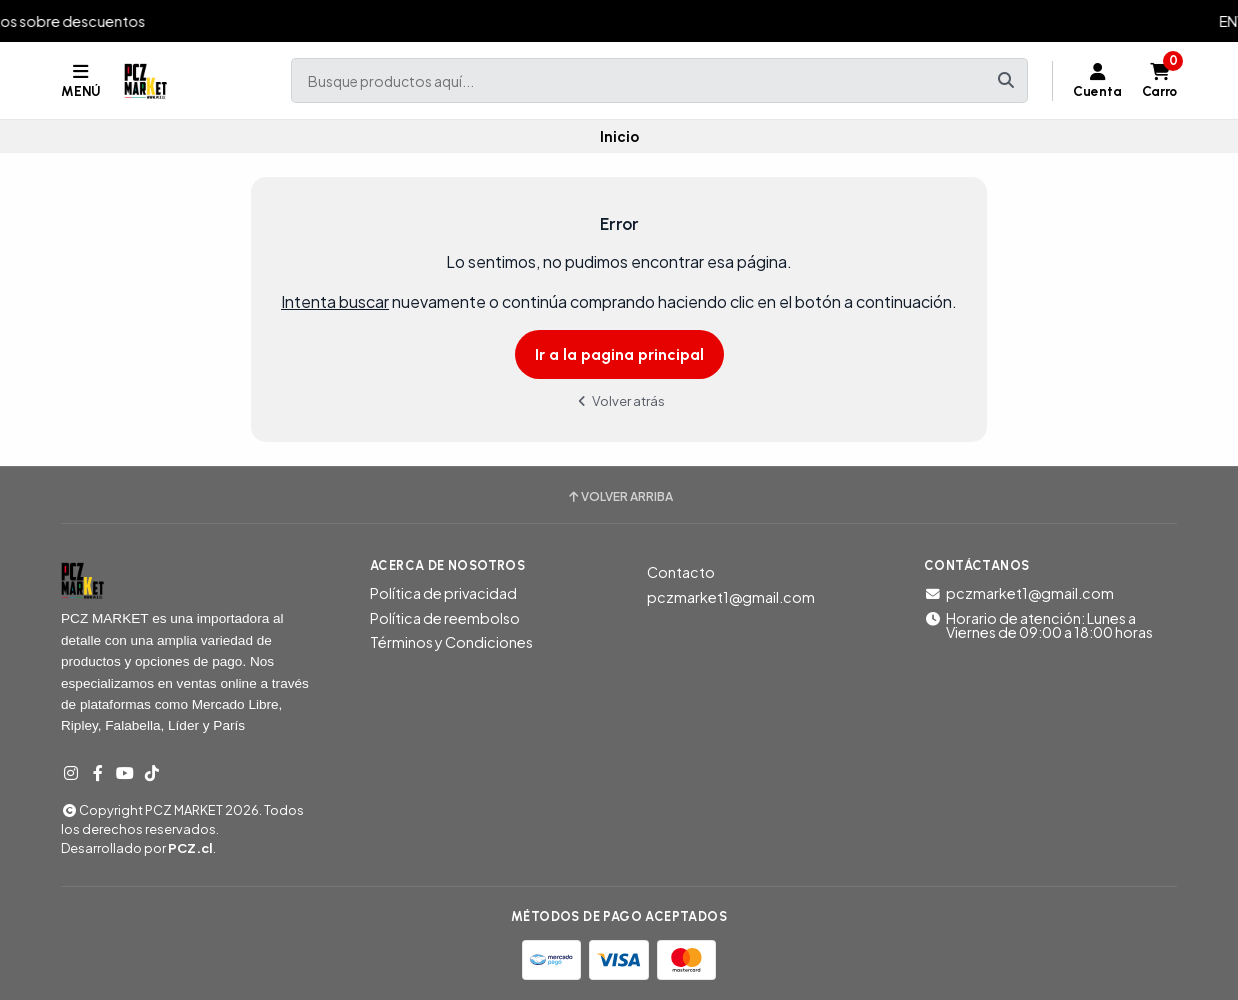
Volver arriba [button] (619, 497)
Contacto (681, 572)
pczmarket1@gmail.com (731, 597)
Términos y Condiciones (451, 642)
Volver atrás (619, 400)
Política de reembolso (445, 618)
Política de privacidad (443, 593)
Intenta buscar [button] (335, 301)
